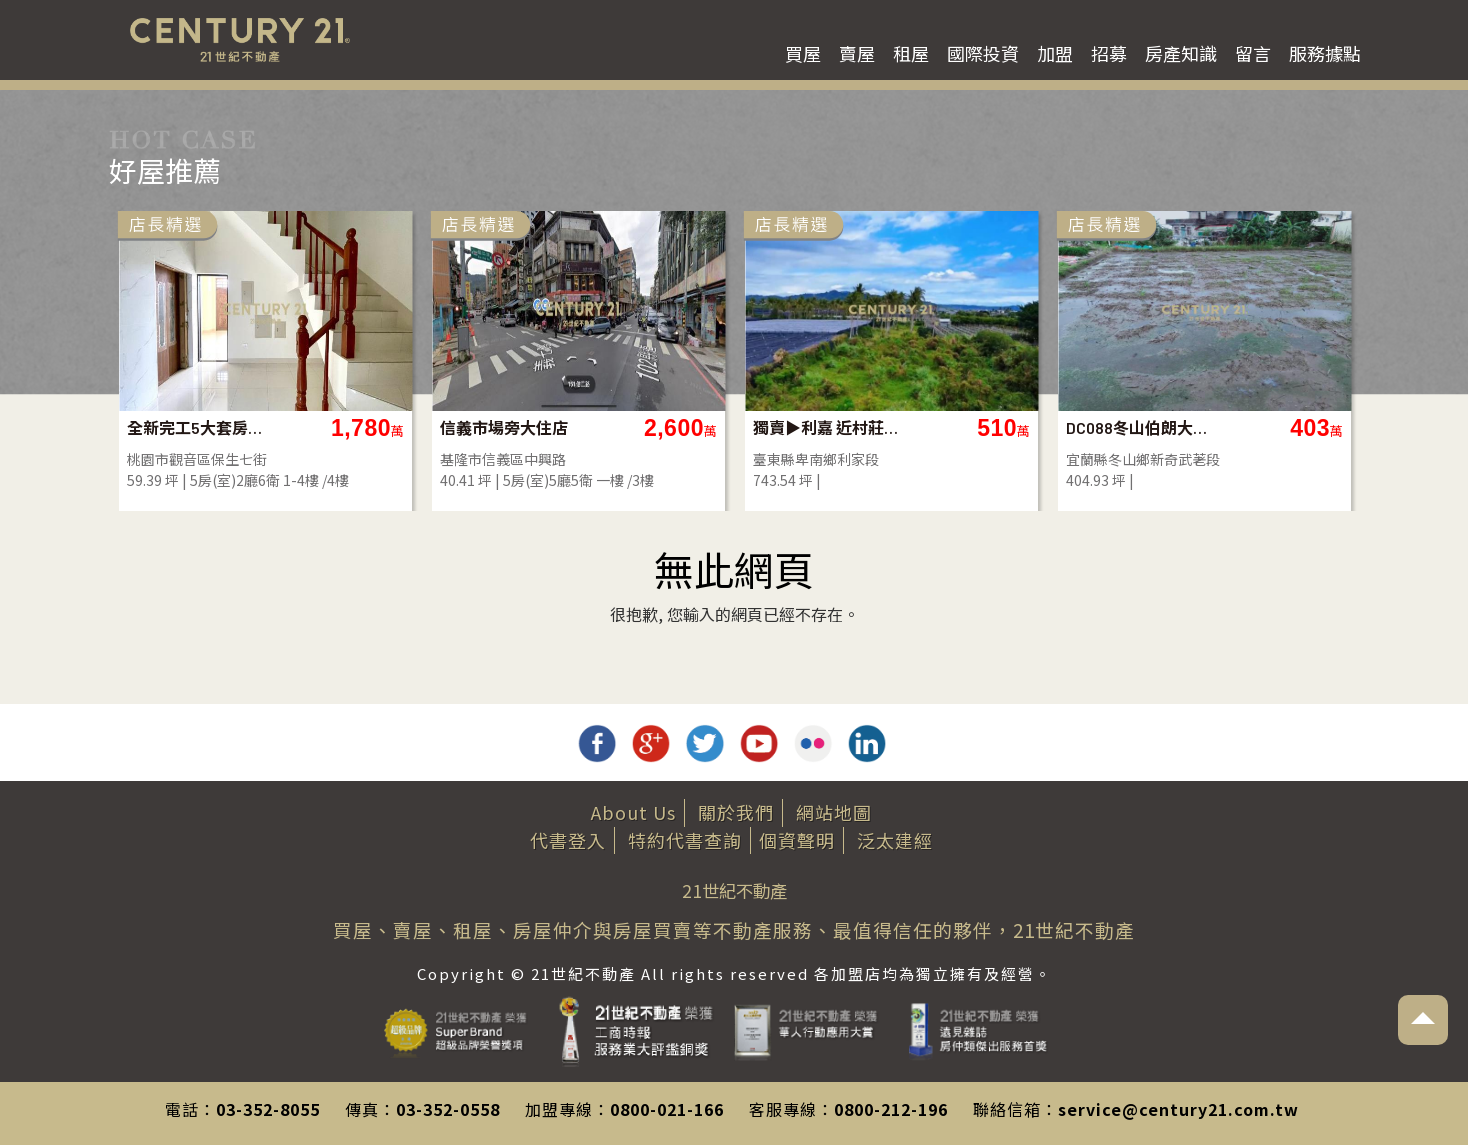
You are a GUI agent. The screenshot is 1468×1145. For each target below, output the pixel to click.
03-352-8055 (268, 1109)
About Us (633, 812)
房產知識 (1181, 53)
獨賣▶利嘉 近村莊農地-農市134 (825, 427)
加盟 (1055, 53)
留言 (1253, 53)
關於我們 (736, 812)
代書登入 (568, 840)
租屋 (911, 53)
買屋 (803, 53)
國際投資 (983, 53)
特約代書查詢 (685, 840)
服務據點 (1325, 53)
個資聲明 (797, 840)
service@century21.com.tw (1178, 1109)
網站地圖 (834, 812)
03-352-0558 (448, 1109)
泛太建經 (895, 840)
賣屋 (857, 53)
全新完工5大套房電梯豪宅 (199, 427)
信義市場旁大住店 (504, 427)
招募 (1109, 53)
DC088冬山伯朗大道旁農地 (1138, 427)
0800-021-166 (667, 1109)
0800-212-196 (891, 1109)
